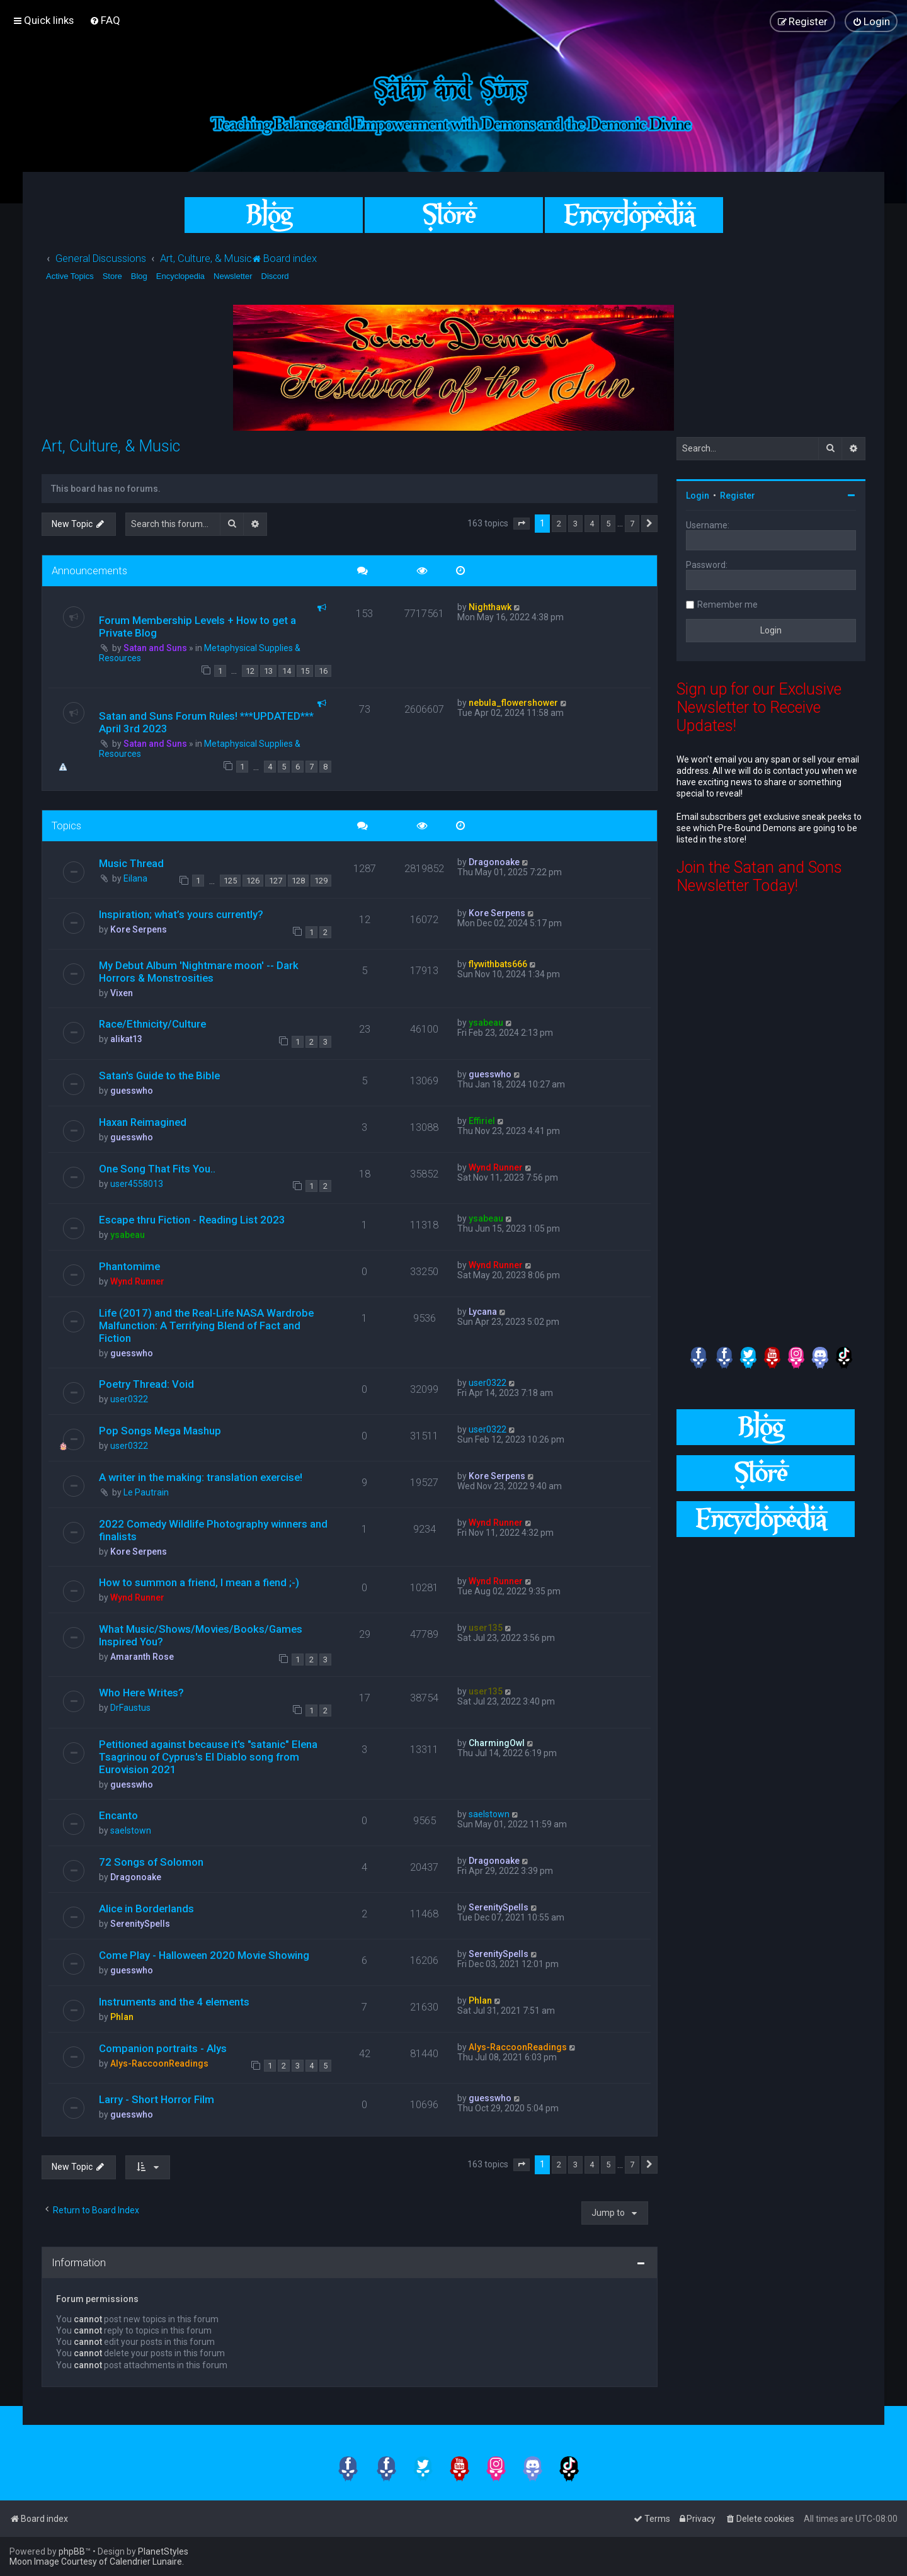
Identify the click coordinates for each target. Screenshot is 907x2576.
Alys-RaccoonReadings (159, 2063)
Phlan (122, 2017)
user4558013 (136, 1184)
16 (323, 671)
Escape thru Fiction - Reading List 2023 (192, 1219)
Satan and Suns (155, 648)
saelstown (130, 1830)
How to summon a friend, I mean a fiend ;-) (199, 1582)
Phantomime (129, 1266)
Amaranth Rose (142, 1657)
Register (737, 496)
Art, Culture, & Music (111, 446)
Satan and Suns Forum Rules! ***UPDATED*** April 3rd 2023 (206, 722)
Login (697, 496)
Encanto (118, 1815)
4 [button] (592, 523)
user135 (486, 1628)
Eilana (135, 878)
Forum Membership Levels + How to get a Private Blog (197, 626)
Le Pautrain (146, 1492)
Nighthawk (490, 607)
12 (250, 671)
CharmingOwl (497, 1743)
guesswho (131, 1091)
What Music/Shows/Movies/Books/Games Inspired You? (200, 1635)
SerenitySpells (140, 1924)
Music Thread (131, 863)
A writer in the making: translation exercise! (200, 1477)
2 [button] (559, 523)
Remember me (727, 604)
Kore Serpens (138, 929)
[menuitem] (104, 20)
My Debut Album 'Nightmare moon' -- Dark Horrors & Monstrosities (199, 971)
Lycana (483, 1312)
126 (253, 880)
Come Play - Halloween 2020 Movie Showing (204, 1955)
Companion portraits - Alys (163, 2048)
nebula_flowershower (513, 703)
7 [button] (632, 523)
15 (304, 671)
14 (286, 671)
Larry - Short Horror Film (156, 2099)
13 (268, 671)
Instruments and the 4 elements (174, 2001)
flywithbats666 (498, 964)
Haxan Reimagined (142, 1122)
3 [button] (575, 523)
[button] (521, 524)
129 (321, 880)
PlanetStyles (163, 2551)
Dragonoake (494, 862)
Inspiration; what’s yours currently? (181, 914)
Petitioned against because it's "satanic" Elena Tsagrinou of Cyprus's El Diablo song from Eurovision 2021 (208, 1757)
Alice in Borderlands (146, 1908)
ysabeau (486, 1023)
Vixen (121, 993)
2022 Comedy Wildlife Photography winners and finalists (213, 1530)
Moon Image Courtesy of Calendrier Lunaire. (96, 2561)
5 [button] (608, 523)
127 (275, 880)
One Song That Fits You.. (157, 1168)
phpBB (72, 2551)
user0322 (129, 1399)
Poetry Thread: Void (146, 1384)
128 (298, 880)
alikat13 (126, 1039)
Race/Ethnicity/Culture (152, 1024)
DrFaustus (130, 1708)
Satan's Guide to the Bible (159, 1075)
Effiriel (482, 1121)
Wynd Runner (496, 1167)
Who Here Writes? (141, 1692)
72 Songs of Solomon (151, 1862)
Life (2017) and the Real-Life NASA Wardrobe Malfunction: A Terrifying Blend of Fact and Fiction (206, 1325)
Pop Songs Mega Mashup (160, 1430)
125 (230, 880)
